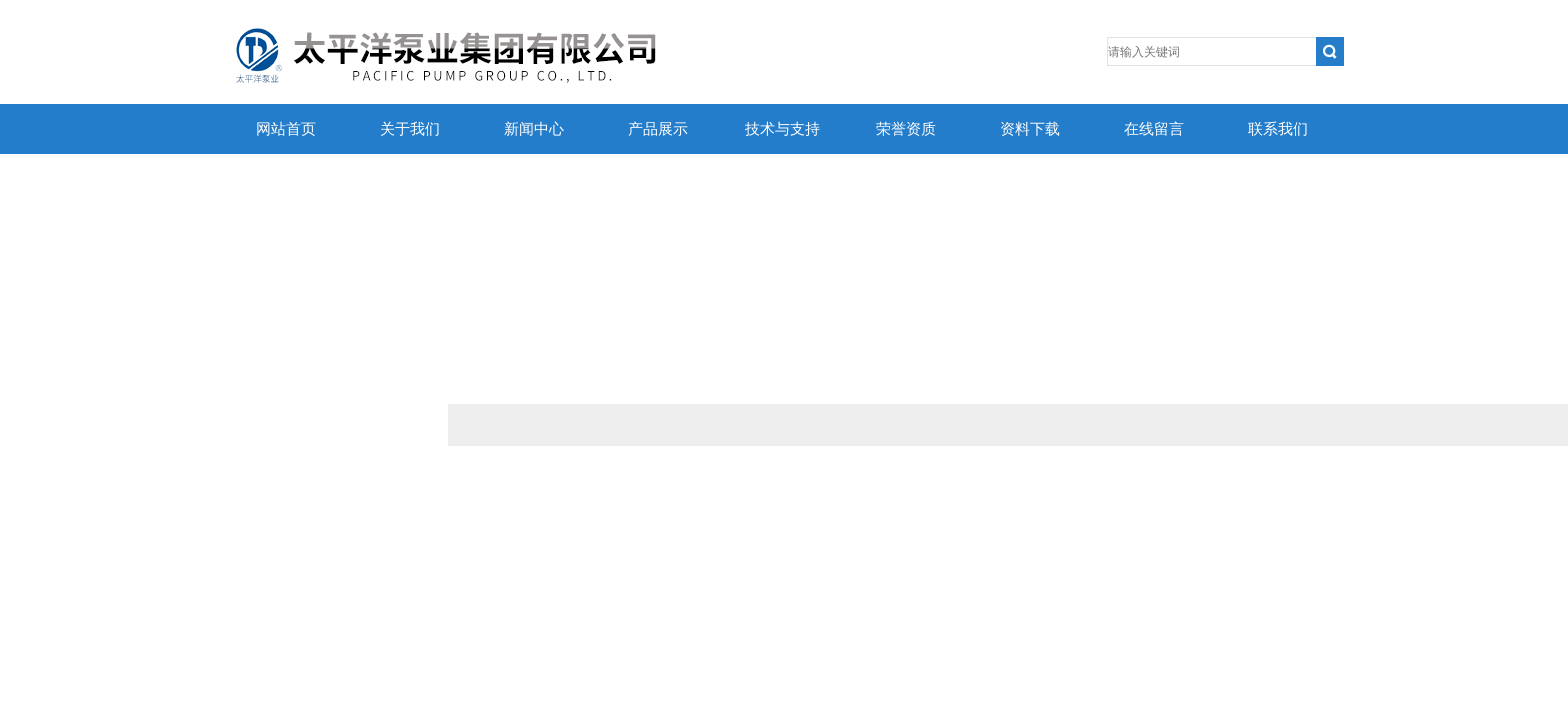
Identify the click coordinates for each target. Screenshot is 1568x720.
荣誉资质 (906, 129)
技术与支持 (782, 129)
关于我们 (410, 129)
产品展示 (658, 129)
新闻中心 (534, 129)
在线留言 (1154, 129)
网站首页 (286, 129)
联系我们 (1278, 129)
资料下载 (1030, 129)
